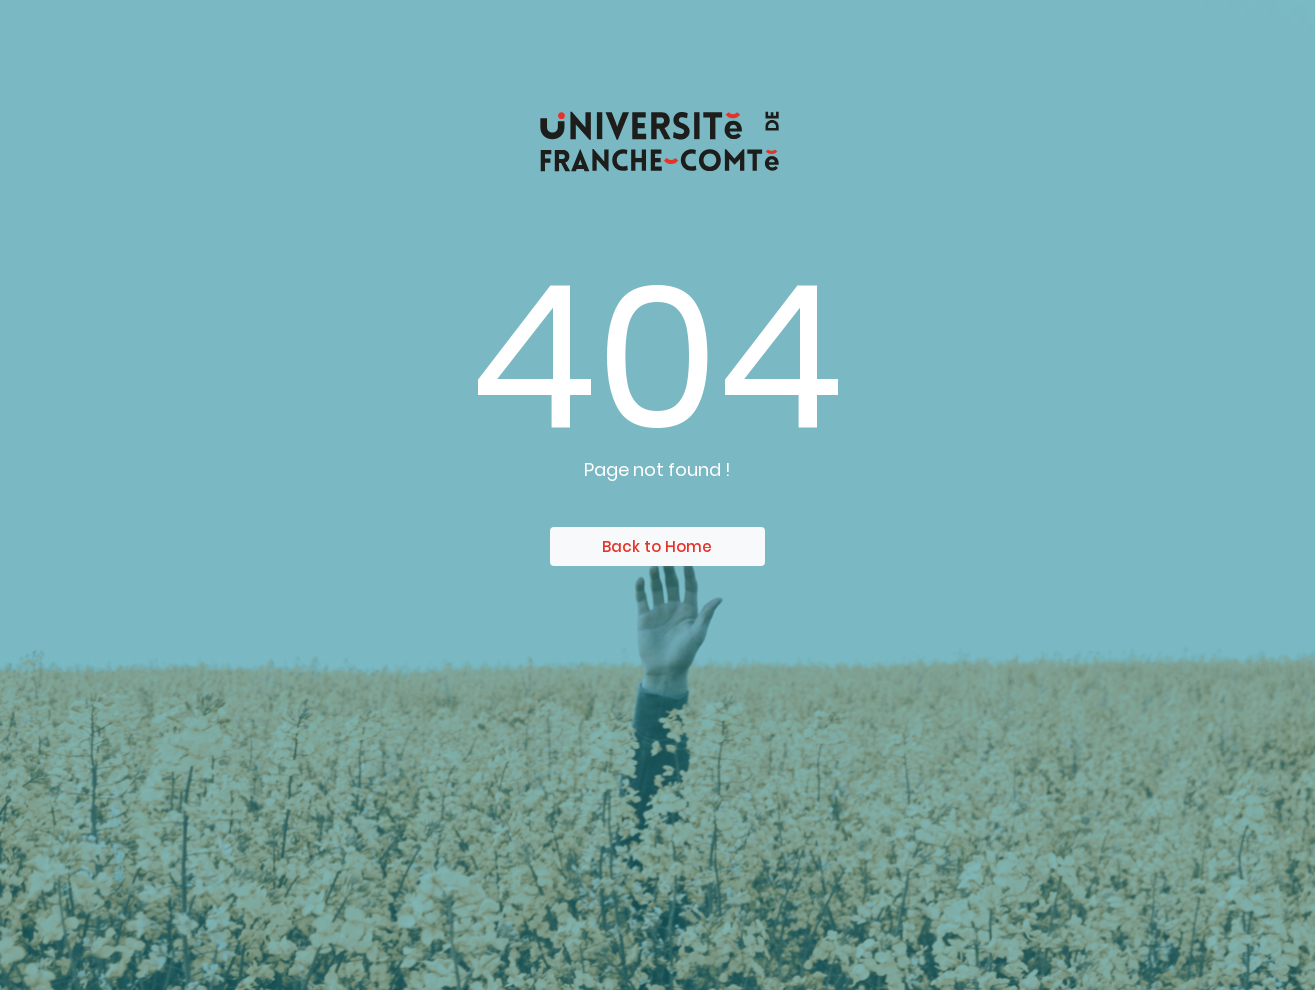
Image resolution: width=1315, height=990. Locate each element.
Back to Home (657, 546)
